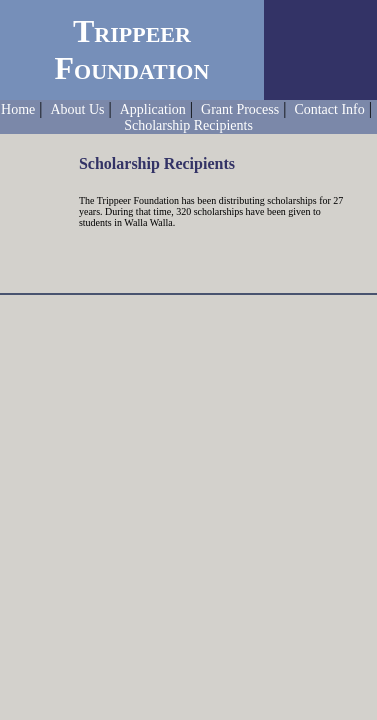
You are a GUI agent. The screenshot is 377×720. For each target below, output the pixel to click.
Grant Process (240, 109)
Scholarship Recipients (188, 125)
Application (153, 109)
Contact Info (329, 109)
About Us (77, 109)
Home (18, 109)
